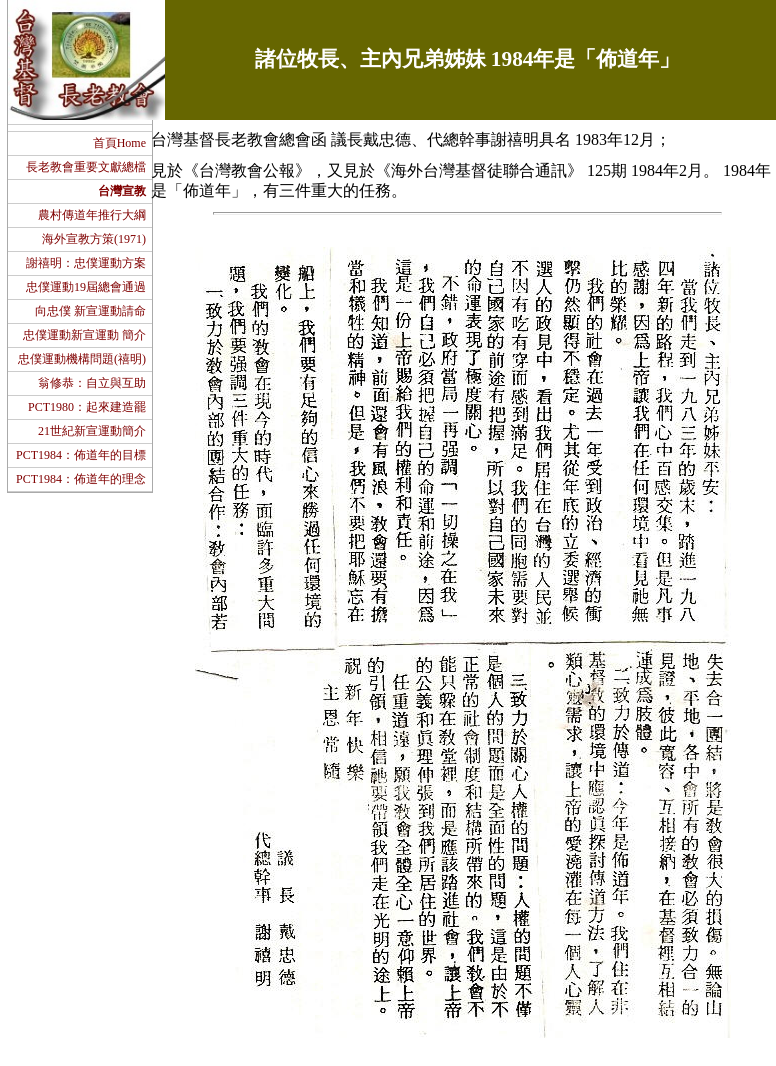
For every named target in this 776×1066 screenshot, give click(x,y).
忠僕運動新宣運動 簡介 (84, 335)
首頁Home (119, 143)
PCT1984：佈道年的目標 (81, 455)
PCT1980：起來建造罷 (87, 407)
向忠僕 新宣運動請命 (90, 311)
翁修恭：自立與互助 (92, 383)
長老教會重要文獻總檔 (86, 167)
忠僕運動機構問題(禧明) (82, 359)
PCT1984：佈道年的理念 (81, 479)
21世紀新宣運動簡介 (92, 431)
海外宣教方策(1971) (94, 239)
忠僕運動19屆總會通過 (86, 287)
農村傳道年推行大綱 (92, 215)
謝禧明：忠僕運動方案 (86, 263)
